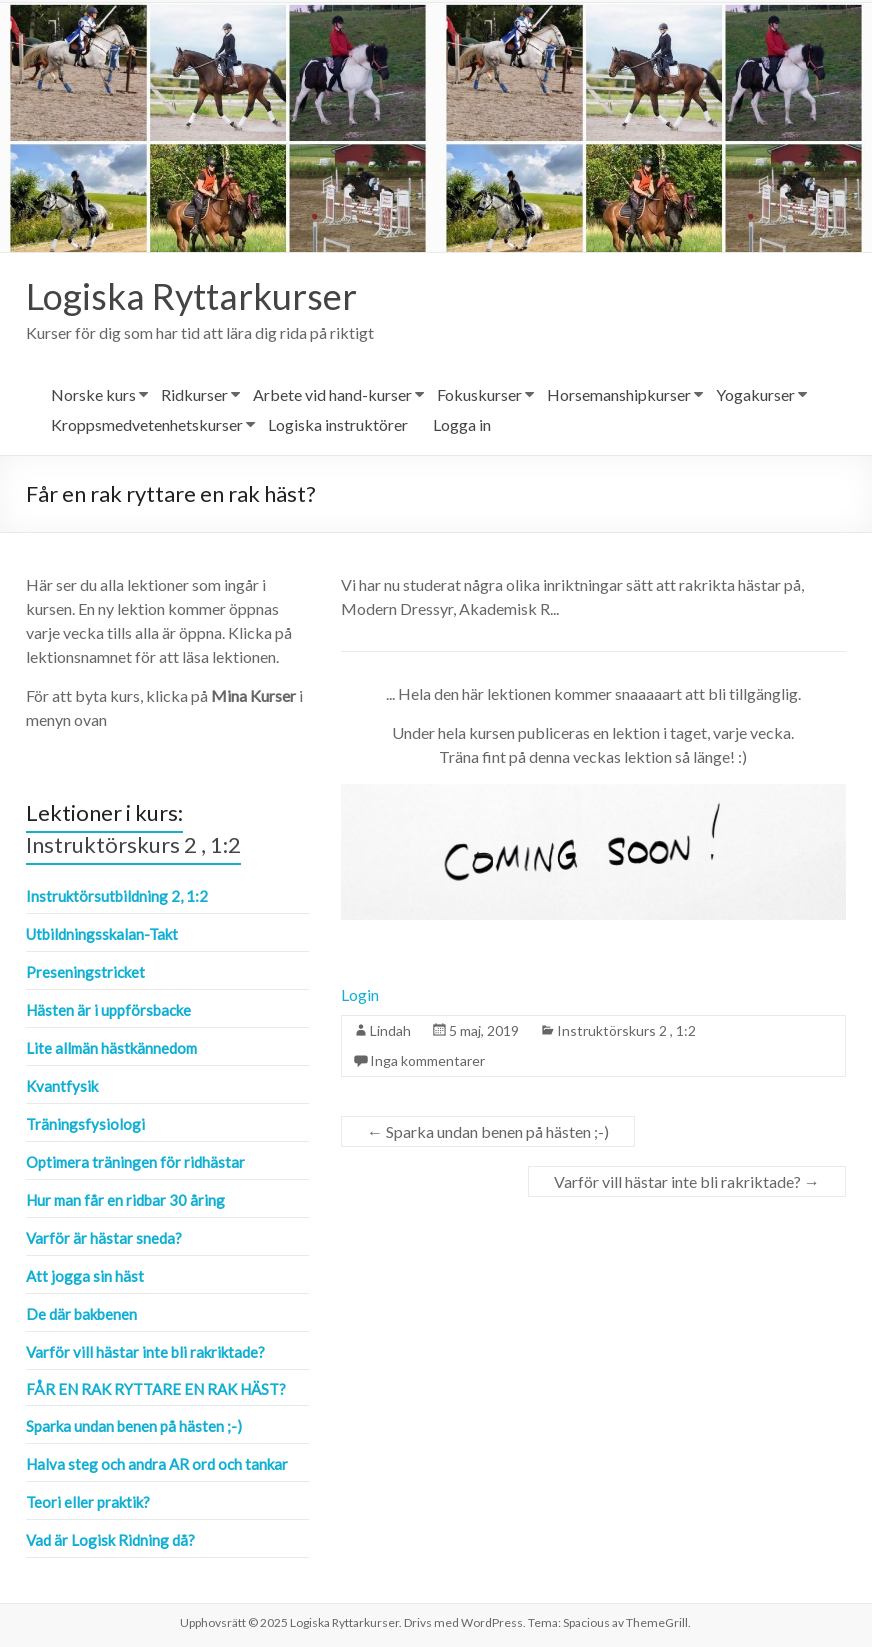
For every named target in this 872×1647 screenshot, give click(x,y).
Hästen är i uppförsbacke (108, 1010)
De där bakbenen (81, 1314)
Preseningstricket (85, 972)
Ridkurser (194, 394)
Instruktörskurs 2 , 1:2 (626, 1030)
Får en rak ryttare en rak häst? (156, 1389)
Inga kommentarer (427, 1060)
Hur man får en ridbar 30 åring (125, 1200)
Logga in (462, 424)
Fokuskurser (479, 394)
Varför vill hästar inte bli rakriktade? (687, 1181)
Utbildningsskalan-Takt (102, 934)
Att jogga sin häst (85, 1276)
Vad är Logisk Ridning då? (110, 1540)
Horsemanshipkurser (619, 394)
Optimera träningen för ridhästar (135, 1162)
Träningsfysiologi (85, 1124)
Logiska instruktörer (338, 424)
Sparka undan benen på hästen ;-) (488, 1131)
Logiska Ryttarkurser (191, 296)
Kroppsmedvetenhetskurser (147, 424)
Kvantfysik (62, 1086)
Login (360, 994)
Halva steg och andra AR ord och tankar (157, 1464)
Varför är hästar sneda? (104, 1238)
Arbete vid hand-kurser (332, 394)
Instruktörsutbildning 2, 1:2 (117, 896)
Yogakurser (755, 394)
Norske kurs (93, 394)
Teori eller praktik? (88, 1502)
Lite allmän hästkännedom (111, 1048)
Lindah (390, 1030)
